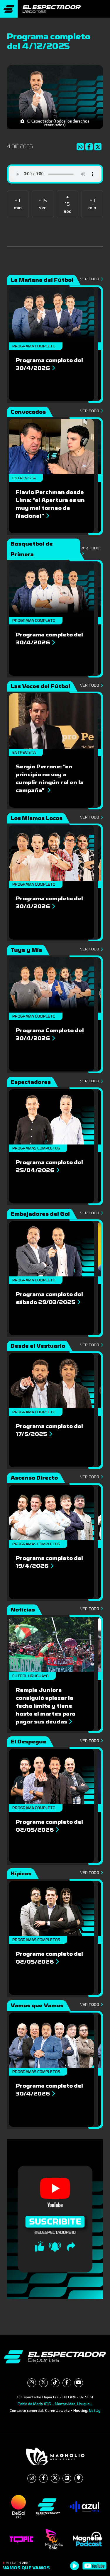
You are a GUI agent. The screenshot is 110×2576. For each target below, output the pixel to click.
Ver (91, 279)
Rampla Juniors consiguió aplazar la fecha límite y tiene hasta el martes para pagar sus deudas (45, 1706)
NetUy (94, 2411)
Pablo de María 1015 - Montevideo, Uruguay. (55, 2404)
